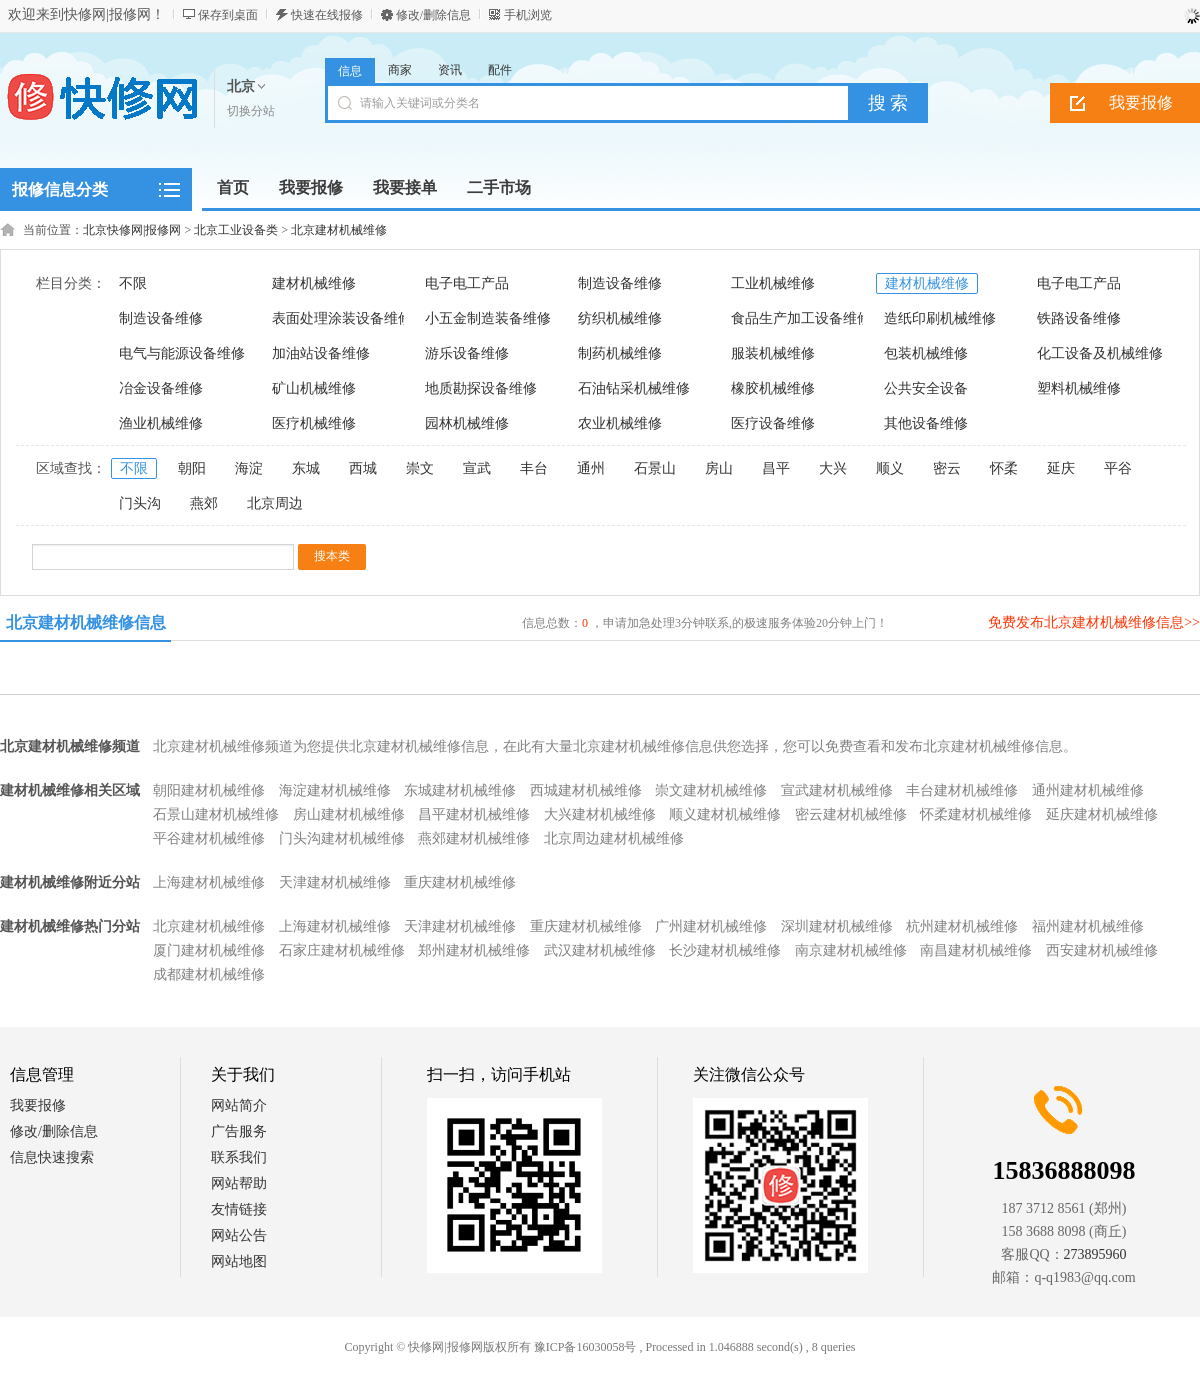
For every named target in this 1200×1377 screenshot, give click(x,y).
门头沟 (140, 503)
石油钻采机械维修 (634, 388)
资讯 (450, 70)
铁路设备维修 (1079, 318)
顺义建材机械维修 (725, 814)
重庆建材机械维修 (460, 882)
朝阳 (192, 468)
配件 (500, 70)
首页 (233, 187)
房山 (719, 468)
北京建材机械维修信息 (86, 622)
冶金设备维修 (161, 388)
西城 (363, 468)
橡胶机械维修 (773, 388)
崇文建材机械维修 (711, 790)
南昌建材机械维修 (976, 950)
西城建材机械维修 (586, 790)
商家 (400, 70)
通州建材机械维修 (1088, 790)
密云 (947, 468)
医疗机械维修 (314, 423)
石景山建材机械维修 (216, 814)
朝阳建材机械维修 (209, 790)
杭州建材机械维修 (962, 926)
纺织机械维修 (620, 318)
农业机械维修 (620, 423)
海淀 (249, 468)
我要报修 (38, 1105)
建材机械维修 (314, 283)
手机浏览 (528, 15)
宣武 (477, 468)
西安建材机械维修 (1102, 950)
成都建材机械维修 (209, 974)
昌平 (776, 468)
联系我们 (239, 1157)
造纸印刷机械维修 (940, 318)
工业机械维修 (773, 283)
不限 (133, 283)
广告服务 (239, 1131)
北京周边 (275, 503)
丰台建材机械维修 (962, 790)
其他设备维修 (926, 423)
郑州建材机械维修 (474, 950)
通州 (591, 468)
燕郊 (204, 503)
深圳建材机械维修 (837, 926)
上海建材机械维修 (209, 882)
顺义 (890, 468)
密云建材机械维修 (851, 814)
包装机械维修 (926, 353)
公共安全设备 (926, 388)
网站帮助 (239, 1183)
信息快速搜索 (52, 1157)
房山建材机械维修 (349, 814)
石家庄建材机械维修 (342, 950)
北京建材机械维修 (339, 230)
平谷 (1118, 468)
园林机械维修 (467, 423)
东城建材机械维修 (460, 790)
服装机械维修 (773, 353)
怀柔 (1004, 468)
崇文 (420, 468)
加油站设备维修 (321, 353)
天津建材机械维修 (335, 882)
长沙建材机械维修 (725, 950)
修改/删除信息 (433, 15)
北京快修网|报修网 (132, 230)
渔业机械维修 (161, 423)
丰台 (534, 468)
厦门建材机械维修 (209, 950)
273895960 (1095, 1254)
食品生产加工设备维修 (801, 318)
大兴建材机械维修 (600, 814)
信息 (350, 71)
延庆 (1061, 468)
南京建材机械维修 (851, 950)
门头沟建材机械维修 (342, 838)
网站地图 (239, 1261)
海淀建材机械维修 (335, 790)
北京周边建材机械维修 (614, 838)
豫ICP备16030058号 (585, 1347)
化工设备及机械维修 (1100, 353)
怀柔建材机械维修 (976, 814)
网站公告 (239, 1235)
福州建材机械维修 (1088, 926)
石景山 (655, 468)
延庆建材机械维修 (1102, 814)
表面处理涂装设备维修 (342, 318)
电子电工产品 (467, 283)
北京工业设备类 (236, 230)
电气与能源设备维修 (182, 353)
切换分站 (251, 111)
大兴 (833, 468)
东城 (306, 468)
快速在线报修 (327, 15)
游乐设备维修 (467, 353)
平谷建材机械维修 (209, 838)
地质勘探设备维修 (481, 388)
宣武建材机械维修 (837, 790)
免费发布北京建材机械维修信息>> (1094, 622)
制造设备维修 (620, 283)
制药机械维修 (620, 353)
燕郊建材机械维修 (474, 838)
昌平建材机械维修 (474, 814)
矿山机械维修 (314, 388)
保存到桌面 (228, 15)
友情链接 (239, 1209)
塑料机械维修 (1079, 388)
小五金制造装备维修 (488, 318)
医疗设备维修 (773, 423)
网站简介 (239, 1105)
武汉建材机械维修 (600, 950)
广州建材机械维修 (711, 926)
